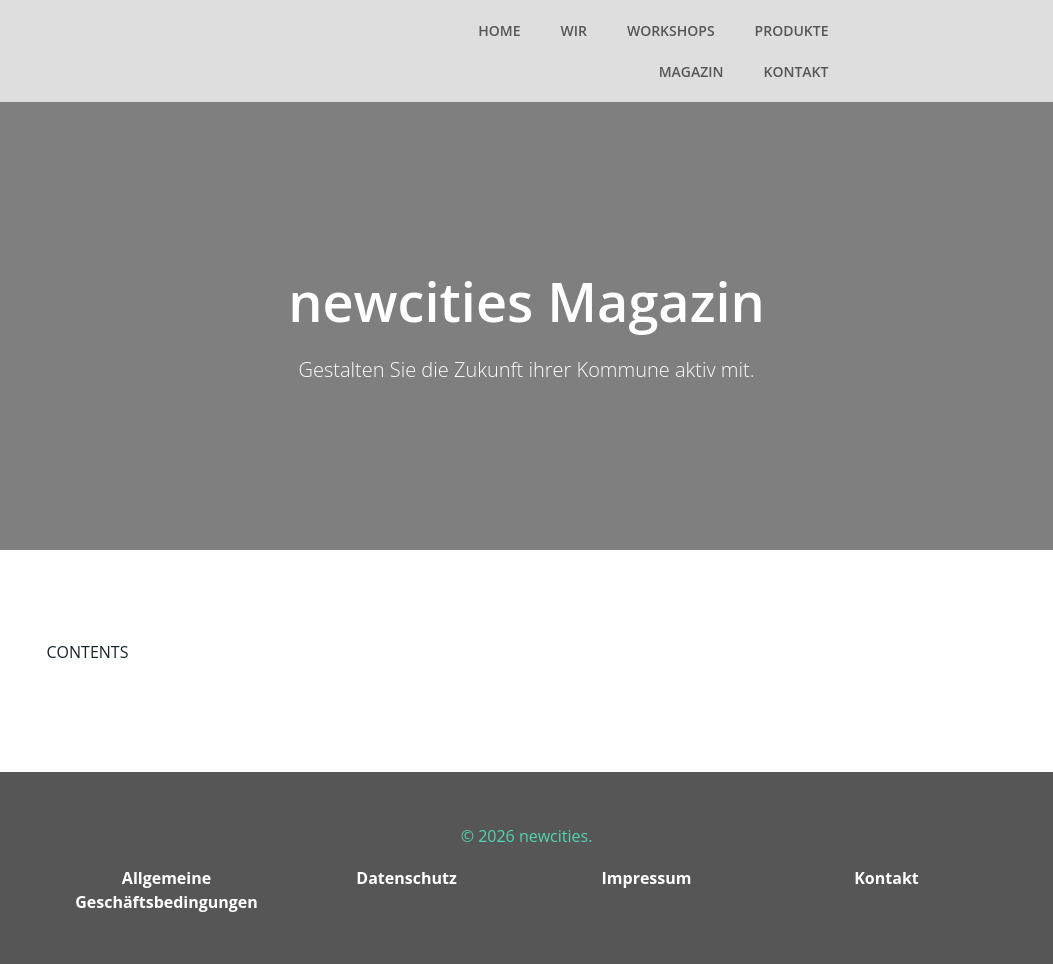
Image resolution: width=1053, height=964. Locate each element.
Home (499, 30)
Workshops (671, 30)
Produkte (792, 30)
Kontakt (796, 71)
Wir (573, 30)
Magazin (691, 71)
